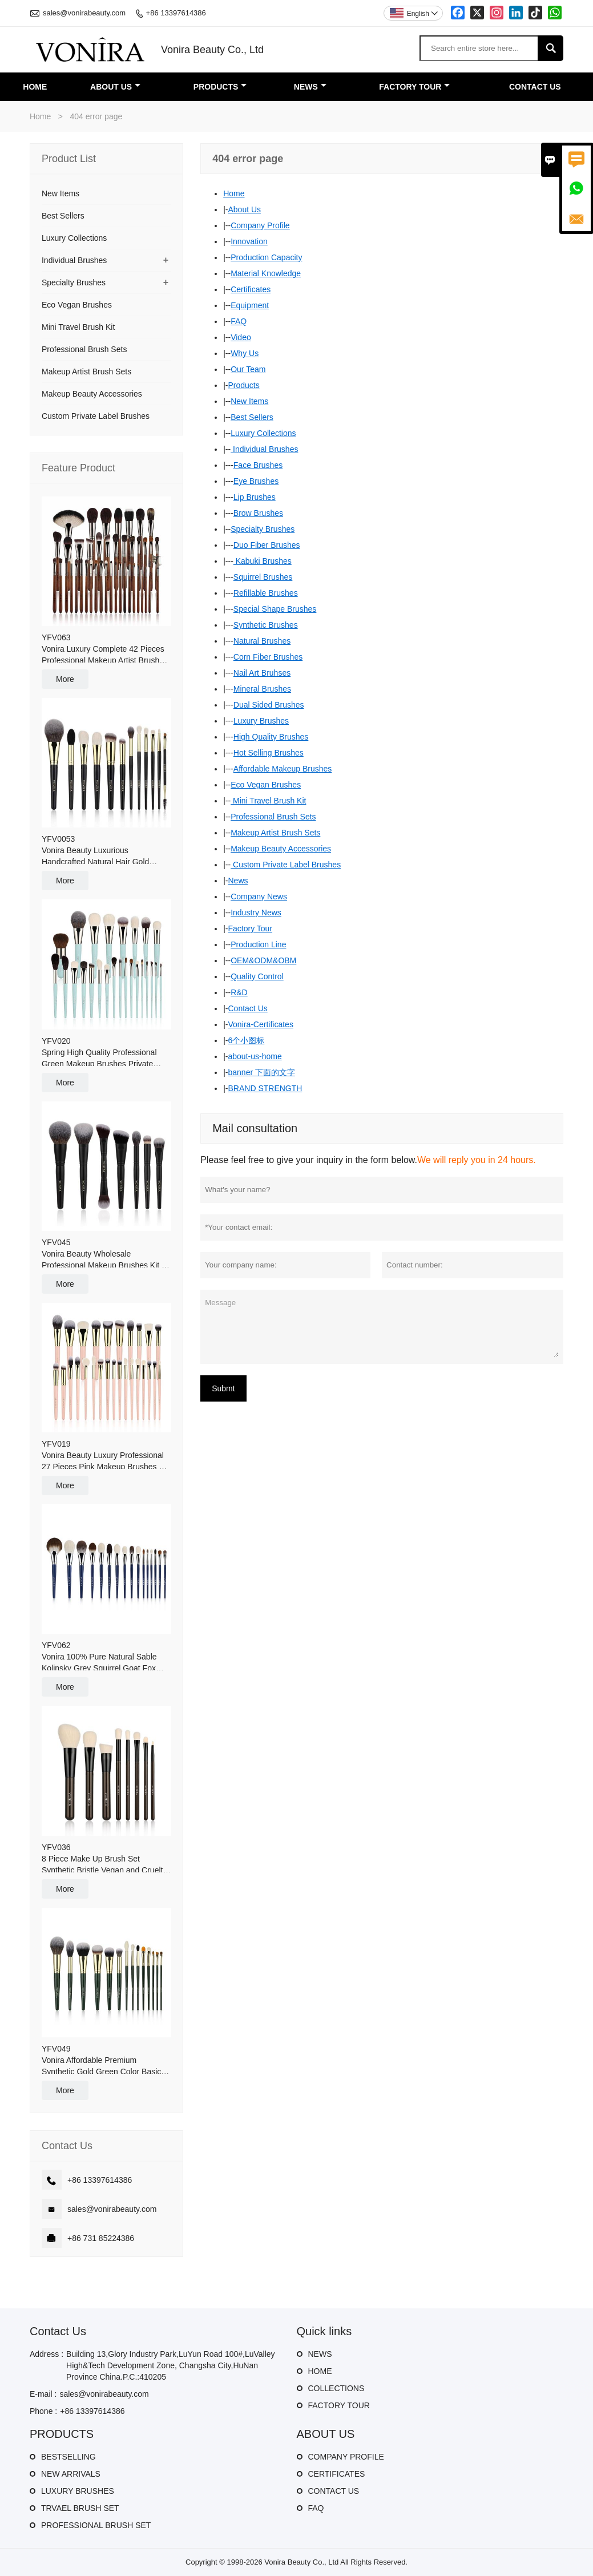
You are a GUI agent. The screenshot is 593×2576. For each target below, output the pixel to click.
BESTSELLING (68, 2456)
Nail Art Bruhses (262, 672)
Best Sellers (252, 417)
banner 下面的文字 (261, 1072)
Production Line (258, 944)
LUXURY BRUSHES (77, 2491)
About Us (244, 209)
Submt (223, 1388)
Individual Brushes (264, 449)
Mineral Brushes (262, 688)
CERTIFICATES (336, 2473)
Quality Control (257, 976)
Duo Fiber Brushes (266, 545)
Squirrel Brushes (263, 577)
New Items (249, 401)
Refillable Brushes (265, 592)
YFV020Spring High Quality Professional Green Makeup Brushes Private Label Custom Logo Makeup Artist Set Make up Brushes (102, 1052)
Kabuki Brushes (262, 561)
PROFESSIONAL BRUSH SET (96, 2525)
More (65, 679)
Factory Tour (250, 928)
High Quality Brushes (271, 736)
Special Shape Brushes (275, 608)
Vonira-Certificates (260, 1024)
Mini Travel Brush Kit (268, 800)
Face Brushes (258, 465)
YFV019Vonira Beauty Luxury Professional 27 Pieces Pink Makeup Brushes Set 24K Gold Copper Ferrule (106, 1455)
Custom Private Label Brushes (286, 864)
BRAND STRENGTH (265, 1088)
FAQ (239, 321)
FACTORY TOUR (339, 2405)
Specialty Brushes (263, 529)
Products (244, 385)
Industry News (256, 912)
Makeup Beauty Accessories (281, 848)
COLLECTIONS (336, 2388)
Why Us (245, 353)
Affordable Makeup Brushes (282, 768)
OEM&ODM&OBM (263, 960)
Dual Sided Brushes (268, 704)
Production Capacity (266, 257)
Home (40, 116)
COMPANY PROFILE (346, 2456)
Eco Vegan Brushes (266, 784)
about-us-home (255, 1056)
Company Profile (260, 225)
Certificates (251, 289)
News (238, 880)
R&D (239, 992)
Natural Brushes (262, 640)
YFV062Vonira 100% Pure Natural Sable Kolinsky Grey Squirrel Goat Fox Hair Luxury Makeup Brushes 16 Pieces (99, 1657)
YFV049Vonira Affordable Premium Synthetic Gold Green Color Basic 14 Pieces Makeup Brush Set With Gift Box (102, 2060)
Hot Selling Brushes (268, 752)
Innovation (249, 241)
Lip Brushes (254, 497)
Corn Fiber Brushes (267, 656)
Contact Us (248, 1008)
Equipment (250, 305)
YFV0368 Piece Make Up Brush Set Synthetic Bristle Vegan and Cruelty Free (104, 1859)
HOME (320, 2371)
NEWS (320, 2354)
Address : (46, 2354)
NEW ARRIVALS (70, 2473)
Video (241, 337)
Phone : (43, 2411)
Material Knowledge (266, 273)
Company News (259, 896)
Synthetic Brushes (265, 624)
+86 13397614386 (176, 13)
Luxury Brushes (261, 720)
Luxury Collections (263, 433)
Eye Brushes (256, 481)
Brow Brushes (258, 513)
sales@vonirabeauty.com (84, 13)
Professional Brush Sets (273, 816)
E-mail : (43, 2394)
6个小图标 (246, 1040)
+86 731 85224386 (100, 2238)
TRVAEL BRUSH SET (80, 2508)
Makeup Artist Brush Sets (275, 832)
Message (382, 1325)
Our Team (248, 369)
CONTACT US (334, 2491)
